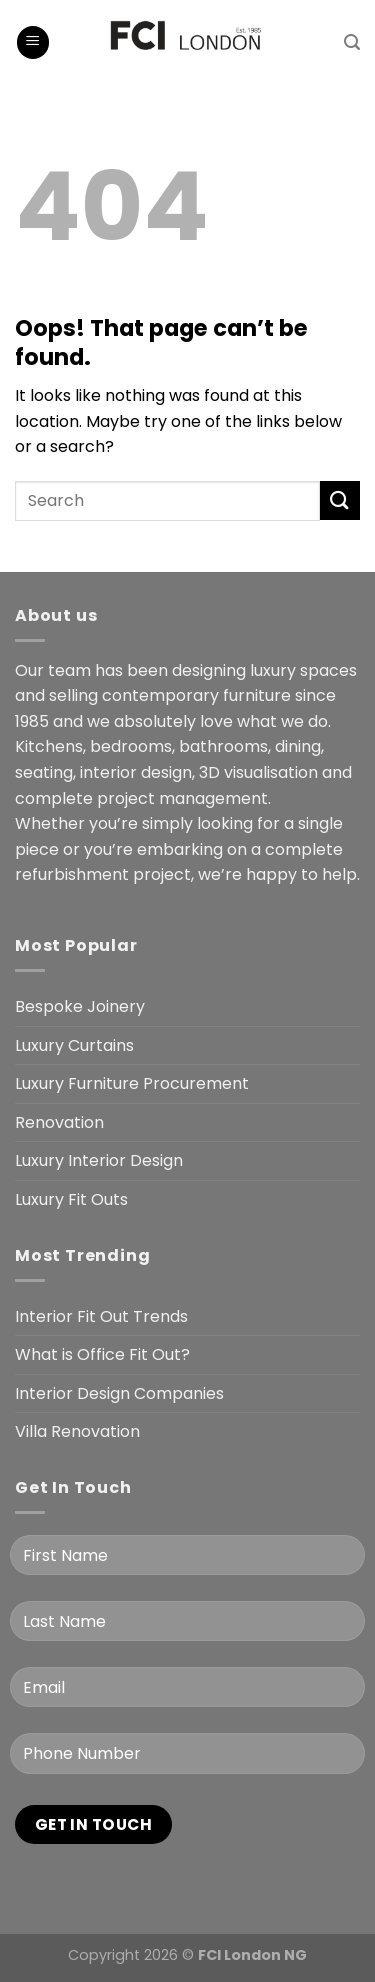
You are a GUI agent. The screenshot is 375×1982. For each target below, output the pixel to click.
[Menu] (33, 42)
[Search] (352, 42)
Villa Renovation (77, 1431)
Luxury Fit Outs (71, 1199)
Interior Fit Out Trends (101, 1316)
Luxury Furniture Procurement (132, 1083)
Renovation (59, 1122)
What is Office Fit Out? (102, 1354)
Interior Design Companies (119, 1393)
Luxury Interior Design (99, 1160)
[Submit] (340, 500)
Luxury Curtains (74, 1045)
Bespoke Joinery (80, 1006)
